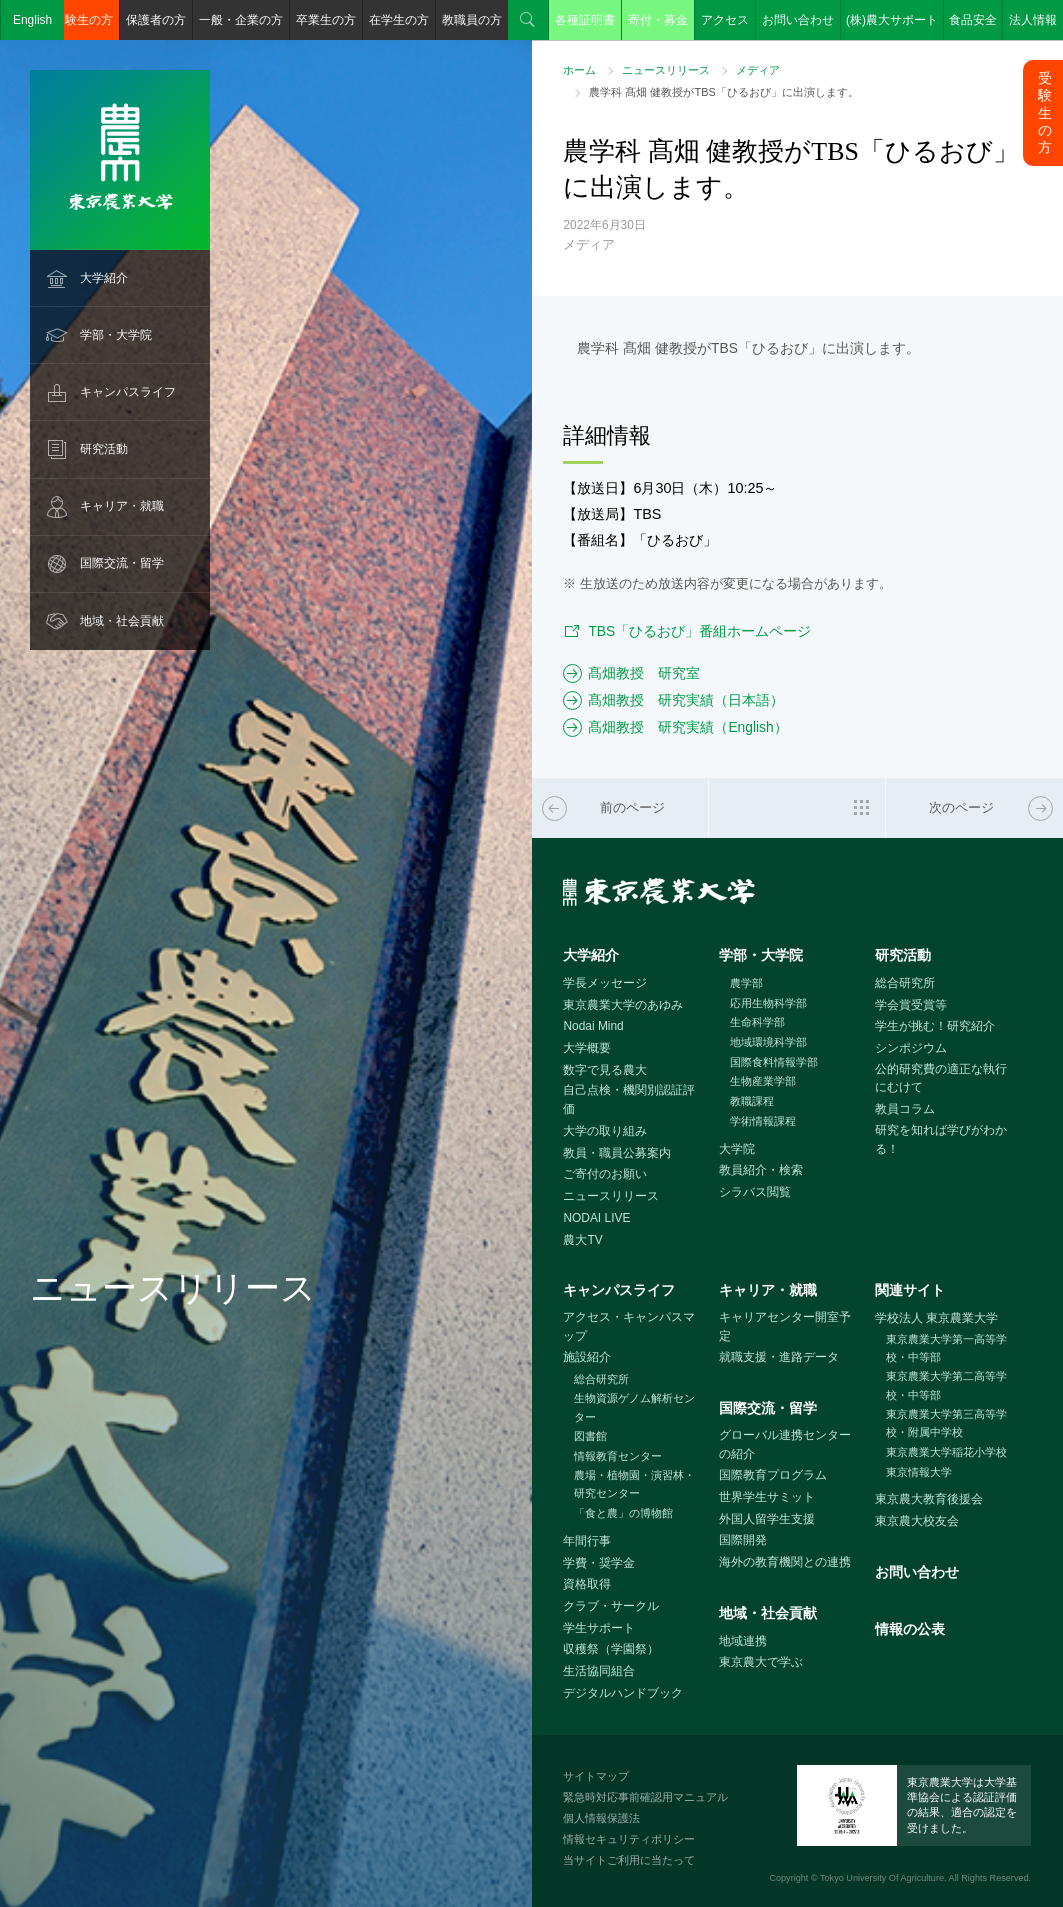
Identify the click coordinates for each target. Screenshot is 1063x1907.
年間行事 (587, 1541)
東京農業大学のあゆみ (623, 1005)
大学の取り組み (605, 1131)
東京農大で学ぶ (761, 1662)
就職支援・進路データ (779, 1357)
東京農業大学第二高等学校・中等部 (946, 1385)
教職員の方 (472, 20)
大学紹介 (104, 278)
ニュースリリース (666, 70)
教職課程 (752, 1101)
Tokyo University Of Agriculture (882, 1878)
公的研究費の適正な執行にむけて (941, 1078)
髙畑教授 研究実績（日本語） (686, 700)
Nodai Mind (593, 1026)
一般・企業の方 (241, 20)
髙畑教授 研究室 (644, 673)
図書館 (590, 1436)
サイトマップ (596, 1776)
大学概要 (587, 1048)
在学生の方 (399, 20)
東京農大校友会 (917, 1521)
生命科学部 (757, 1022)
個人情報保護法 (601, 1818)
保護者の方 (156, 20)
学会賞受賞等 (911, 1005)
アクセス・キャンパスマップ (629, 1326)
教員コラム (905, 1109)
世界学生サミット (767, 1497)
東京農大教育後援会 (929, 1499)
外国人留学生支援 (767, 1519)
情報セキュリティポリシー (629, 1839)
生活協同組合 (599, 1671)
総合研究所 (905, 983)
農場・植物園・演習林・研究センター (634, 1484)
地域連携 (743, 1641)
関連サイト (910, 1290)
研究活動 (104, 449)
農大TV (582, 1240)
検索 (528, 20)
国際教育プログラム (773, 1475)
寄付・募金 (658, 20)
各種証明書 (585, 20)
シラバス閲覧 (755, 1192)
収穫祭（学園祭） (611, 1649)
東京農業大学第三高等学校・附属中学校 (946, 1423)
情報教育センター (618, 1456)
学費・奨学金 (599, 1563)
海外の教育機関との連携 (785, 1562)
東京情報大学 (919, 1472)
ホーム (579, 70)
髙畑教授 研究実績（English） (687, 727)
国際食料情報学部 (774, 1062)
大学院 (737, 1149)
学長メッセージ (605, 983)
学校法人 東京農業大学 (936, 1318)
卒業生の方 (326, 20)
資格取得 (587, 1584)
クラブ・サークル (611, 1606)
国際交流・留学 (122, 563)
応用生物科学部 (768, 1003)
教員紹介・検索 (761, 1170)
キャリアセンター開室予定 (785, 1326)
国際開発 (743, 1540)
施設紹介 (587, 1357)
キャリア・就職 (122, 506)
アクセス (725, 20)
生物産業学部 (763, 1081)
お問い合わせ (798, 20)
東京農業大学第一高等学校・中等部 (946, 1348)
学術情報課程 (763, 1121)
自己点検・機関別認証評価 (629, 1099)
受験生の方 (83, 20)
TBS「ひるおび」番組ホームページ (699, 631)
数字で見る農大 (605, 1070)
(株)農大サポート (892, 20)
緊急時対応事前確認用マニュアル (645, 1797)
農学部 (746, 983)
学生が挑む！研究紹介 (935, 1026)
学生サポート (599, 1628)
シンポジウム (911, 1048)
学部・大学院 (116, 335)
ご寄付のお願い (605, 1174)
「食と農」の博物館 (623, 1513)
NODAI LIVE (596, 1218)
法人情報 (1033, 20)
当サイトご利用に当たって (629, 1860)
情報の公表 (910, 1629)
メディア (758, 70)
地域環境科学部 (768, 1042)
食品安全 (973, 20)
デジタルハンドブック (623, 1693)
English (32, 20)
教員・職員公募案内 (617, 1153)
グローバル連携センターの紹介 (785, 1444)
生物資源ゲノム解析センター (634, 1407)
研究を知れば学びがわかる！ (941, 1139)
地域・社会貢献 (122, 621)
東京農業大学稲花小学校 (946, 1452)
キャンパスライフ (128, 392)
